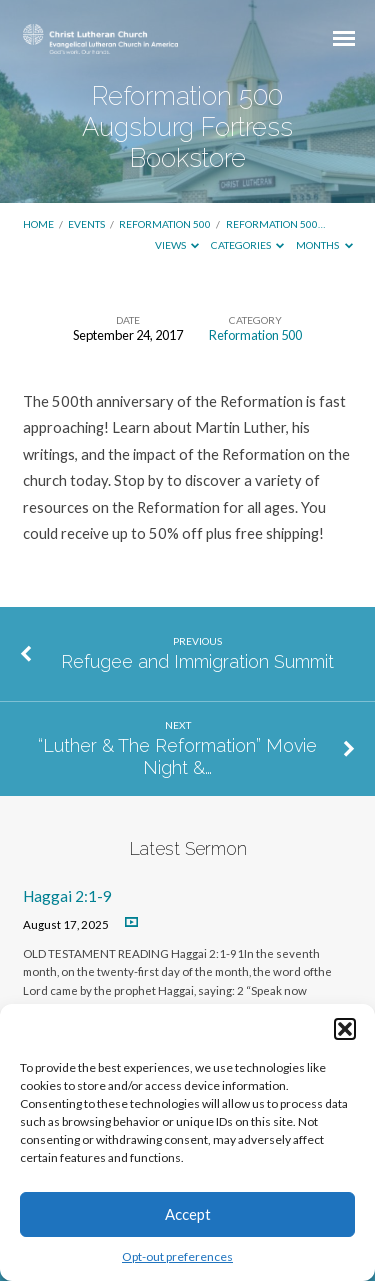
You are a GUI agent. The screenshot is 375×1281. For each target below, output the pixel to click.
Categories (248, 245)
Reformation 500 (165, 224)
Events (86, 224)
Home (38, 224)
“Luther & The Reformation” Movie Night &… (177, 756)
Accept (188, 1214)
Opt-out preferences (177, 1256)
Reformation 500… (275, 224)
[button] (345, 1029)
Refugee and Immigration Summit (197, 661)
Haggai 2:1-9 (67, 896)
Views (177, 245)
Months (324, 245)
